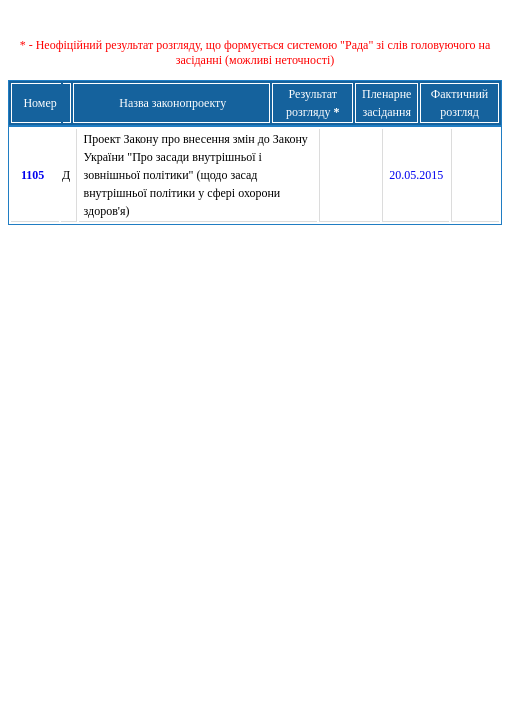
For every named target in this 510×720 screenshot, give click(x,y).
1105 (32, 175)
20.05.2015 (416, 175)
